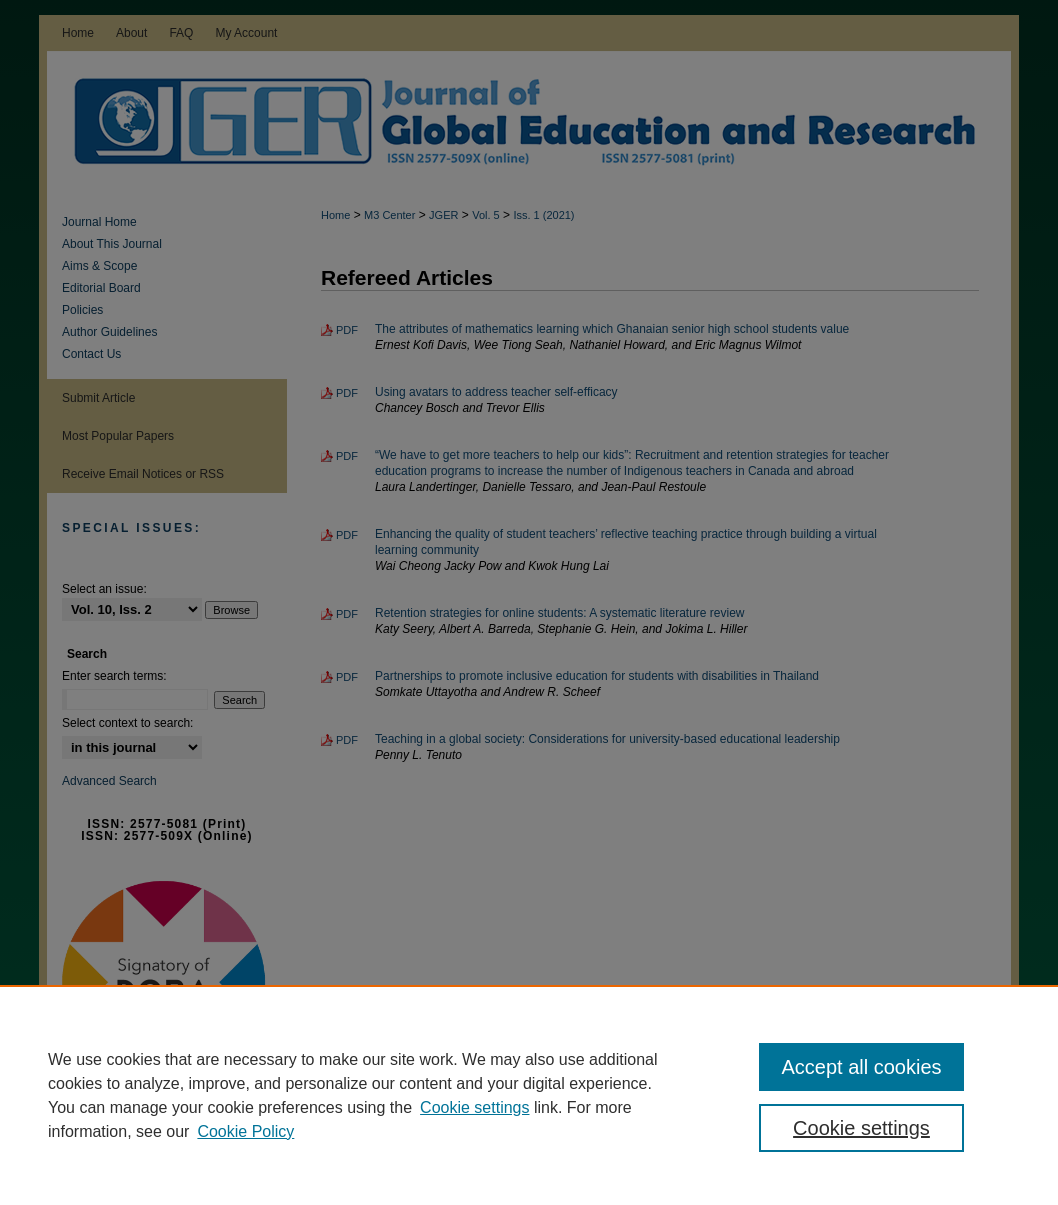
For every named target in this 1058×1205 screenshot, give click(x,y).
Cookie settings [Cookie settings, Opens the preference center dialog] (861, 1128)
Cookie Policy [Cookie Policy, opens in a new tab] (245, 1131)
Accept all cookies (861, 1067)
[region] (529, 1095)
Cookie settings (474, 1107)
